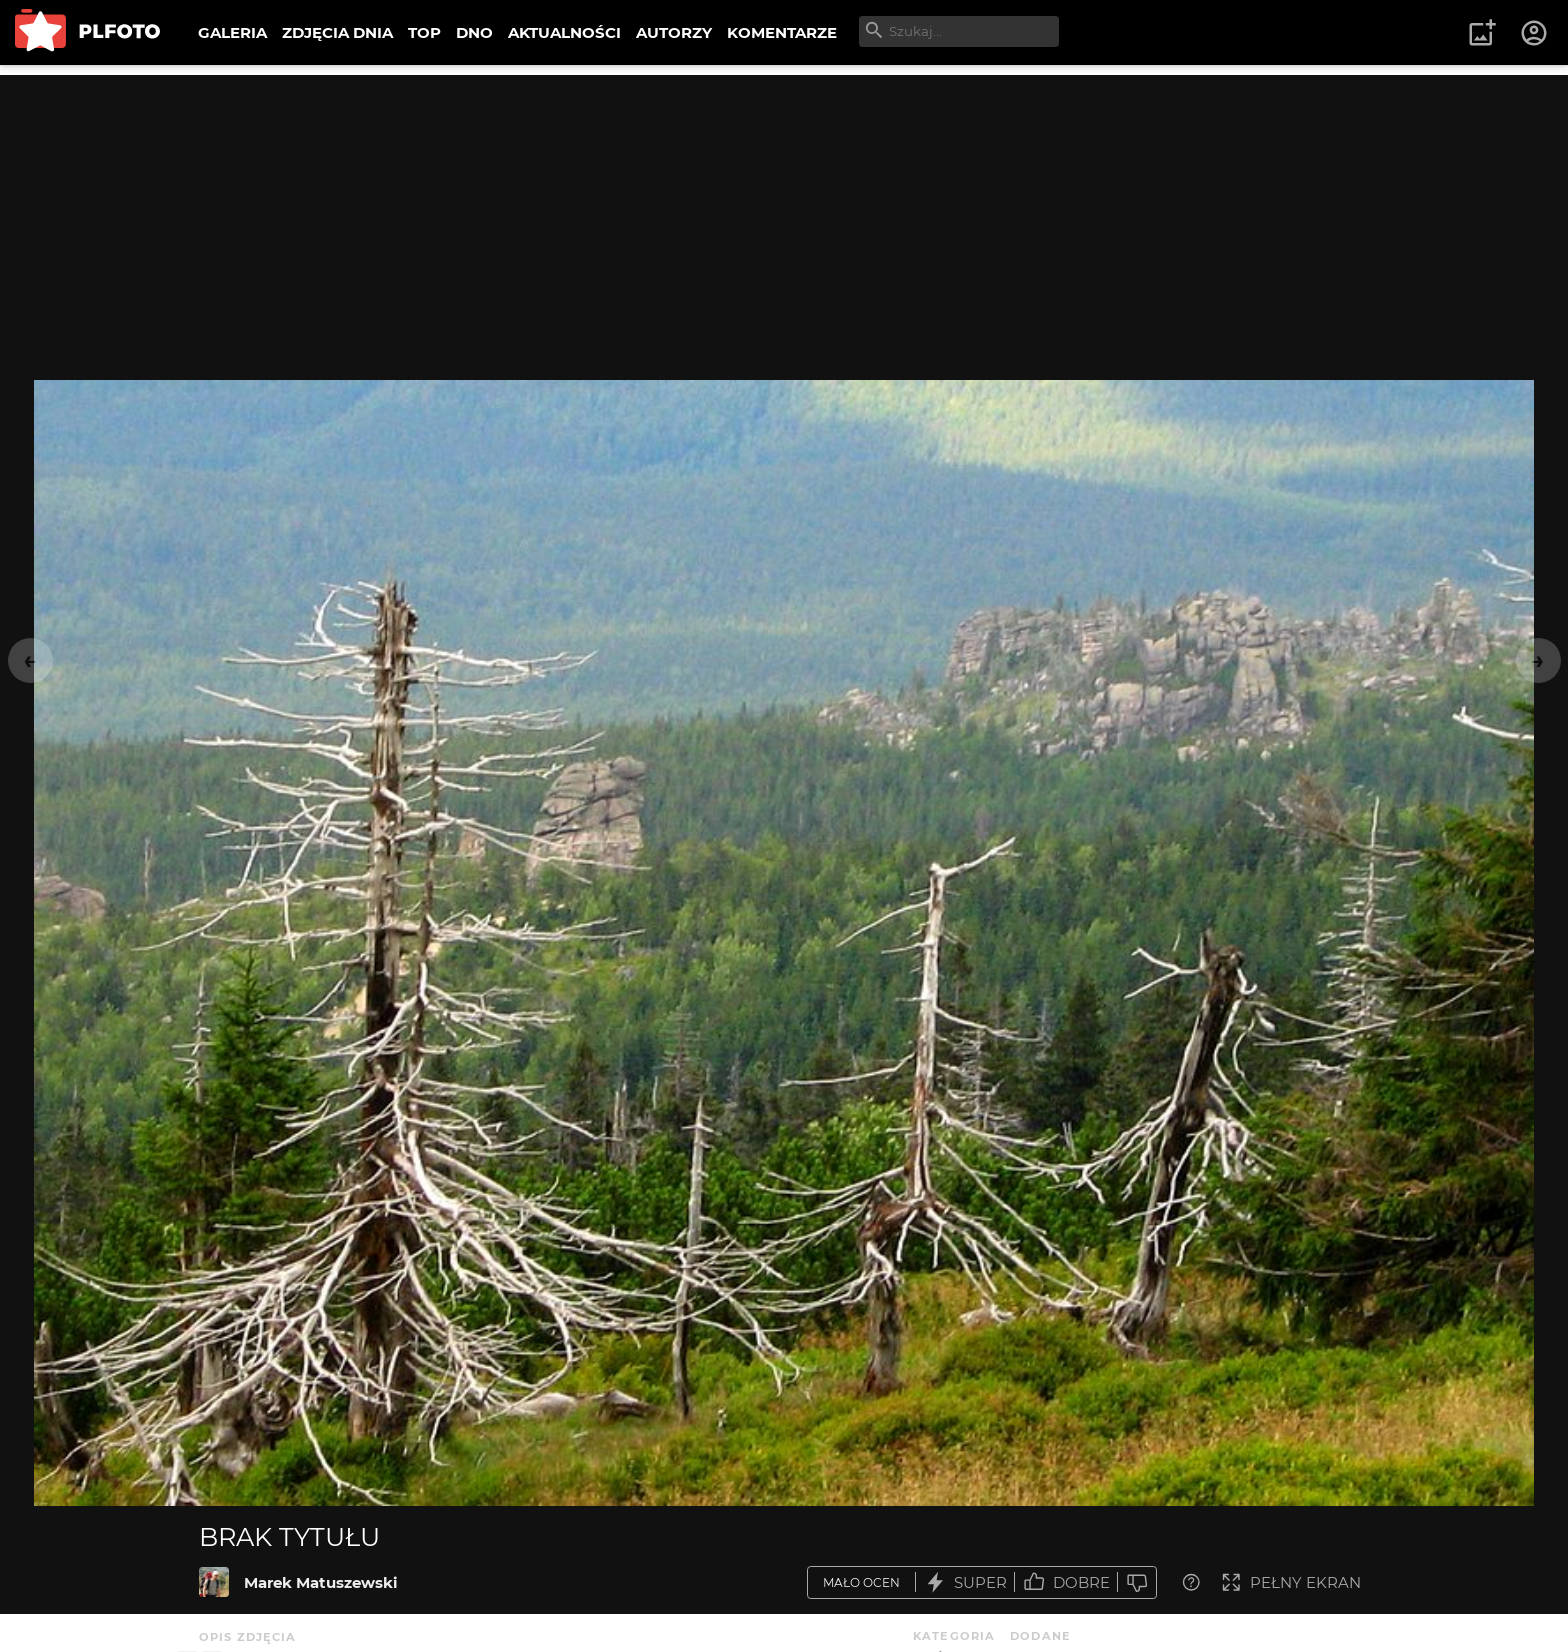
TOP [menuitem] (424, 32)
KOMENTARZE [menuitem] (782, 32)
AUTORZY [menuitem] (674, 32)
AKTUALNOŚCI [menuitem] (564, 32)
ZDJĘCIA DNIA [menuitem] (337, 32)
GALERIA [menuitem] (232, 32)
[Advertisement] (784, 215)
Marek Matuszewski (321, 1582)
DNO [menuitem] (474, 32)
